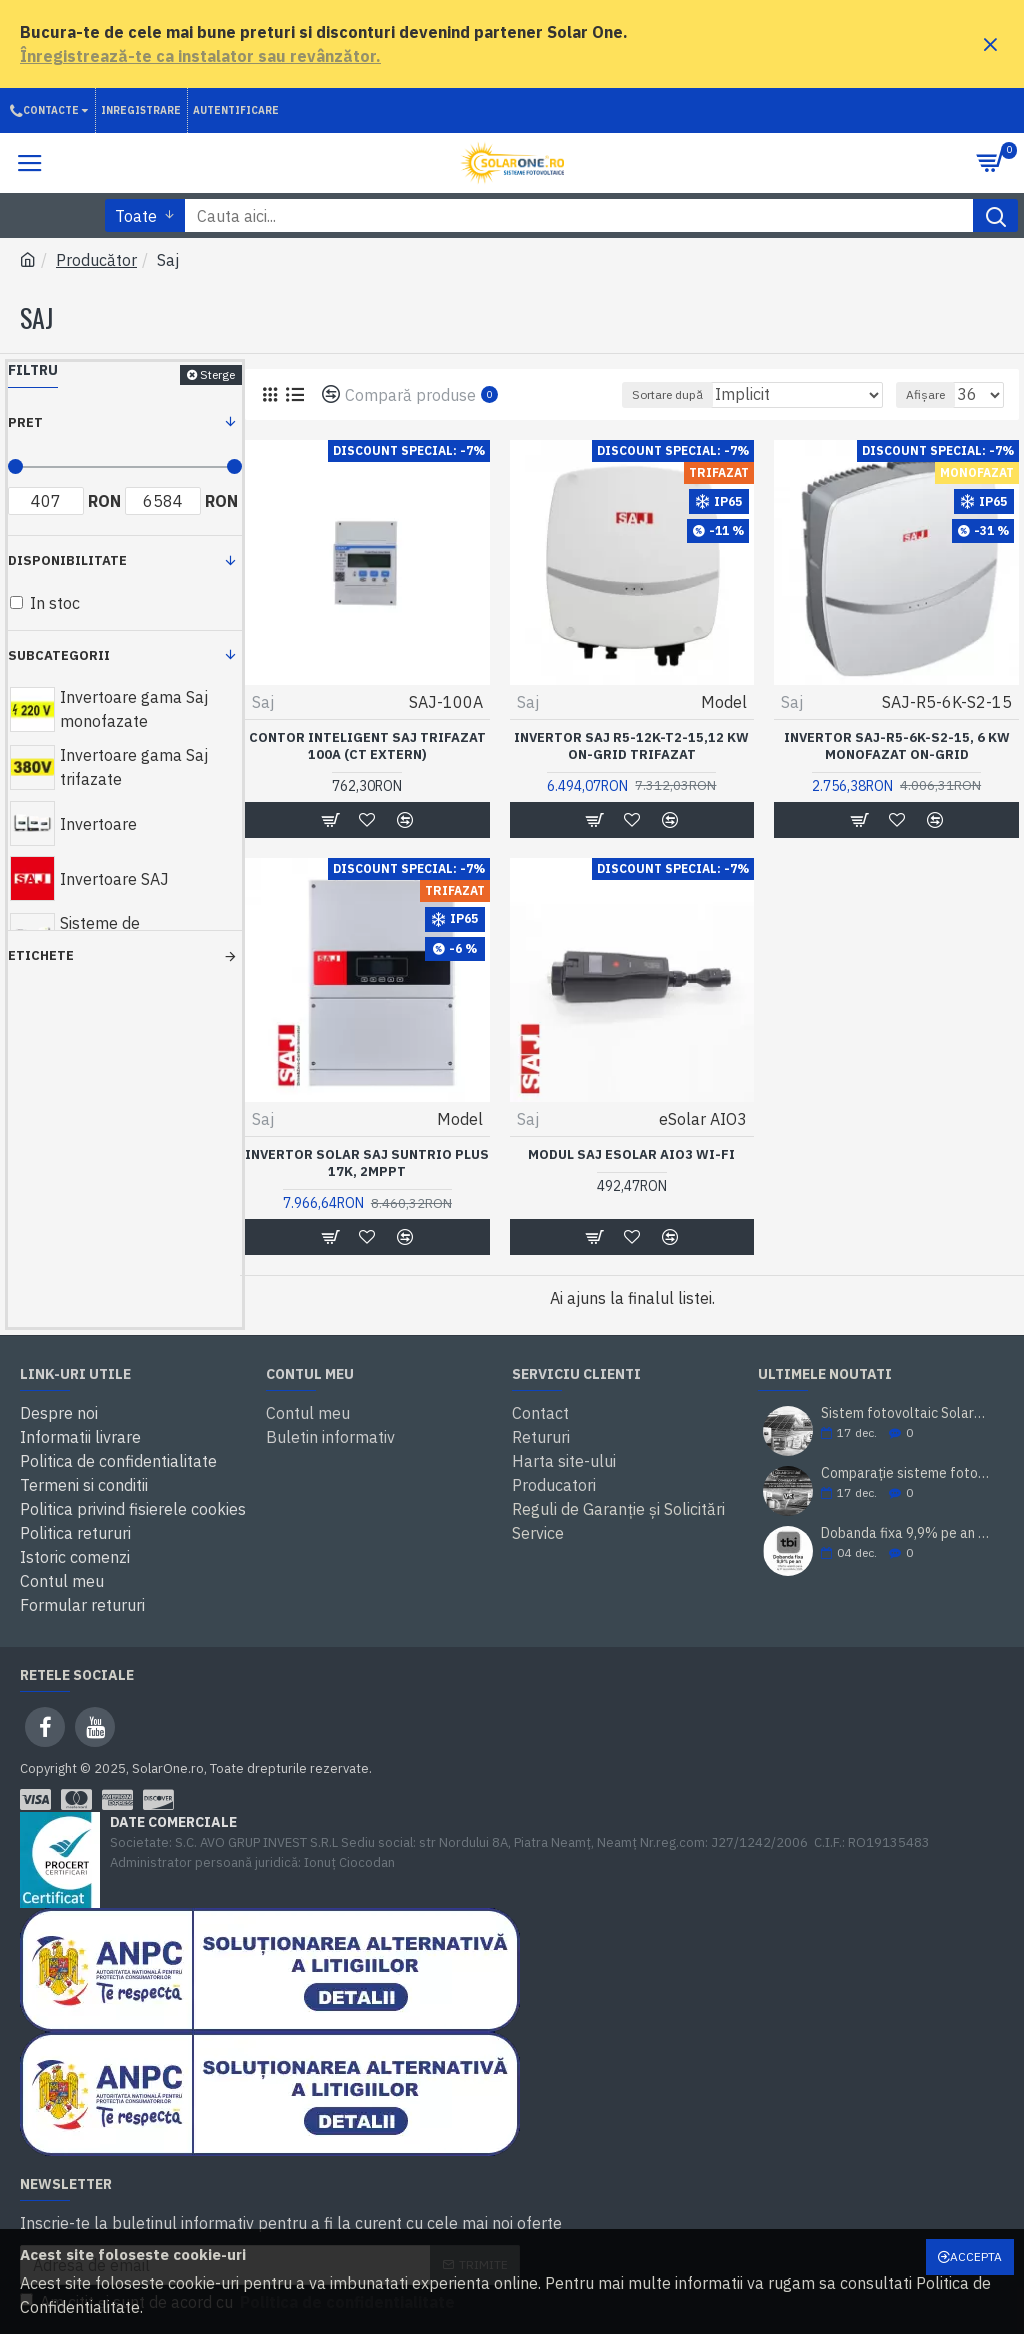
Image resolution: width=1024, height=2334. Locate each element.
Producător (96, 260)
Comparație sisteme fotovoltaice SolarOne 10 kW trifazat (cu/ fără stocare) (906, 1473)
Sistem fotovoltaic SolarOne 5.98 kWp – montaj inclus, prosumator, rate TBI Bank (906, 1413)
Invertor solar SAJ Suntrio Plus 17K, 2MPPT (367, 1163)
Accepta (976, 2256)
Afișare (925, 394)
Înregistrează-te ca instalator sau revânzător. (200, 56)
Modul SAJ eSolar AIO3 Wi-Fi (631, 1155)
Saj (263, 702)
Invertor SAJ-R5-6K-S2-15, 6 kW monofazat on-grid (897, 746)
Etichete (41, 955)
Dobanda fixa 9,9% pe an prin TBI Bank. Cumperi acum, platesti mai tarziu (906, 1533)
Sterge (217, 374)
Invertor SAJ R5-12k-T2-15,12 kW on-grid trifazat (631, 746)
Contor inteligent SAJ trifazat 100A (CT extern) (367, 746)
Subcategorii (59, 655)
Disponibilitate (67, 560)
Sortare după (667, 394)
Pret (25, 422)
